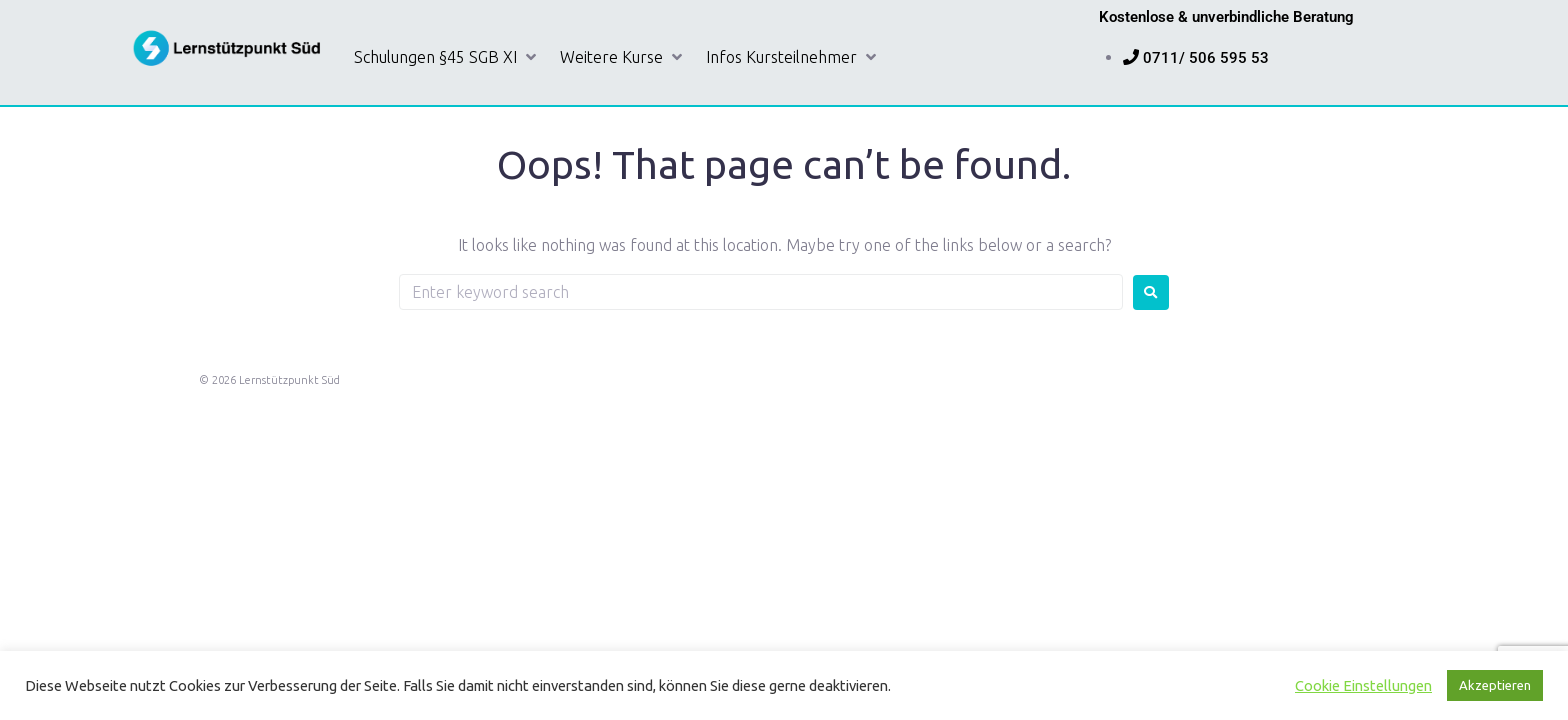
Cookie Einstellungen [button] (1363, 685)
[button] (447, 58)
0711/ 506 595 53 (1206, 58)
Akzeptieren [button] (1495, 685)
